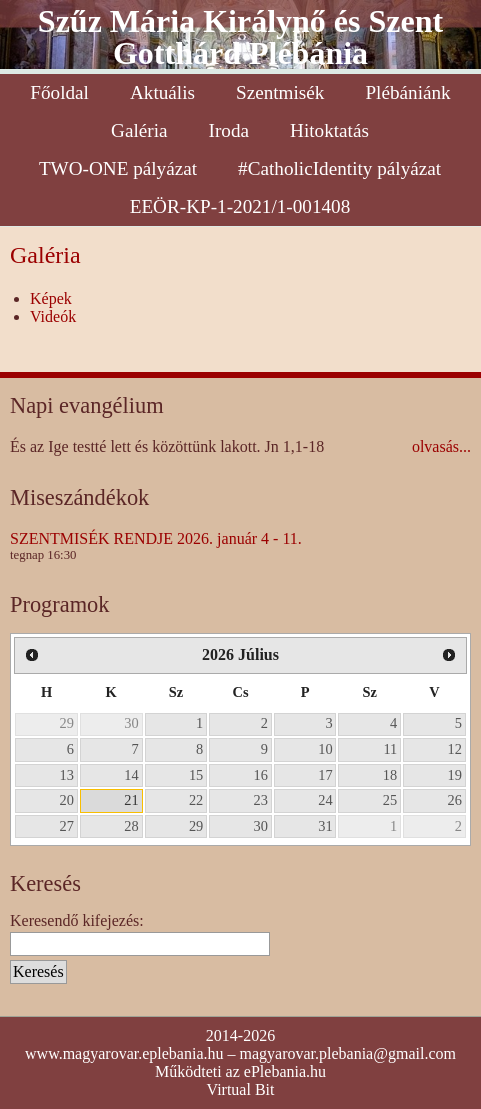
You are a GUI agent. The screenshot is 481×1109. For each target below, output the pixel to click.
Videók (53, 316)
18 (390, 775)
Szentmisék (280, 92)
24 (325, 800)
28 (131, 826)
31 (325, 826)
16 (261, 775)
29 (67, 723)
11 (390, 749)
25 (390, 800)
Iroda (229, 130)
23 (261, 800)
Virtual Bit (241, 1089)
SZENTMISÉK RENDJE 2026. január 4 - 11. (156, 538)
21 (131, 800)
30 (131, 723)
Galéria (139, 130)
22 (196, 800)
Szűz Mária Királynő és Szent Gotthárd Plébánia (240, 37)
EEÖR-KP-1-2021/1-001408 (240, 206)
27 (67, 826)
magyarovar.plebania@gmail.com (348, 1053)
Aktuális (162, 92)
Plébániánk (407, 92)
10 (325, 749)
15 (196, 775)
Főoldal (59, 92)
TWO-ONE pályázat (118, 168)
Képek (51, 298)
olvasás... (441, 446)
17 (325, 775)
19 (455, 775)
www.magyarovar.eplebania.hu (124, 1053)
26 (455, 800)
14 (131, 775)
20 (67, 800)
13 (67, 775)
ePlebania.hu (285, 1071)
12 (455, 749)
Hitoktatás (329, 130)
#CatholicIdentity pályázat (339, 168)
